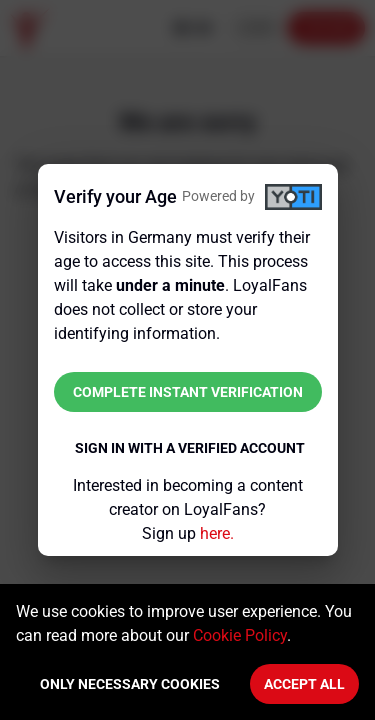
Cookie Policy (240, 635)
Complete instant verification (188, 392)
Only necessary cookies (130, 684)
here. (217, 533)
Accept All (304, 684)
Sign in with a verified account (190, 448)
